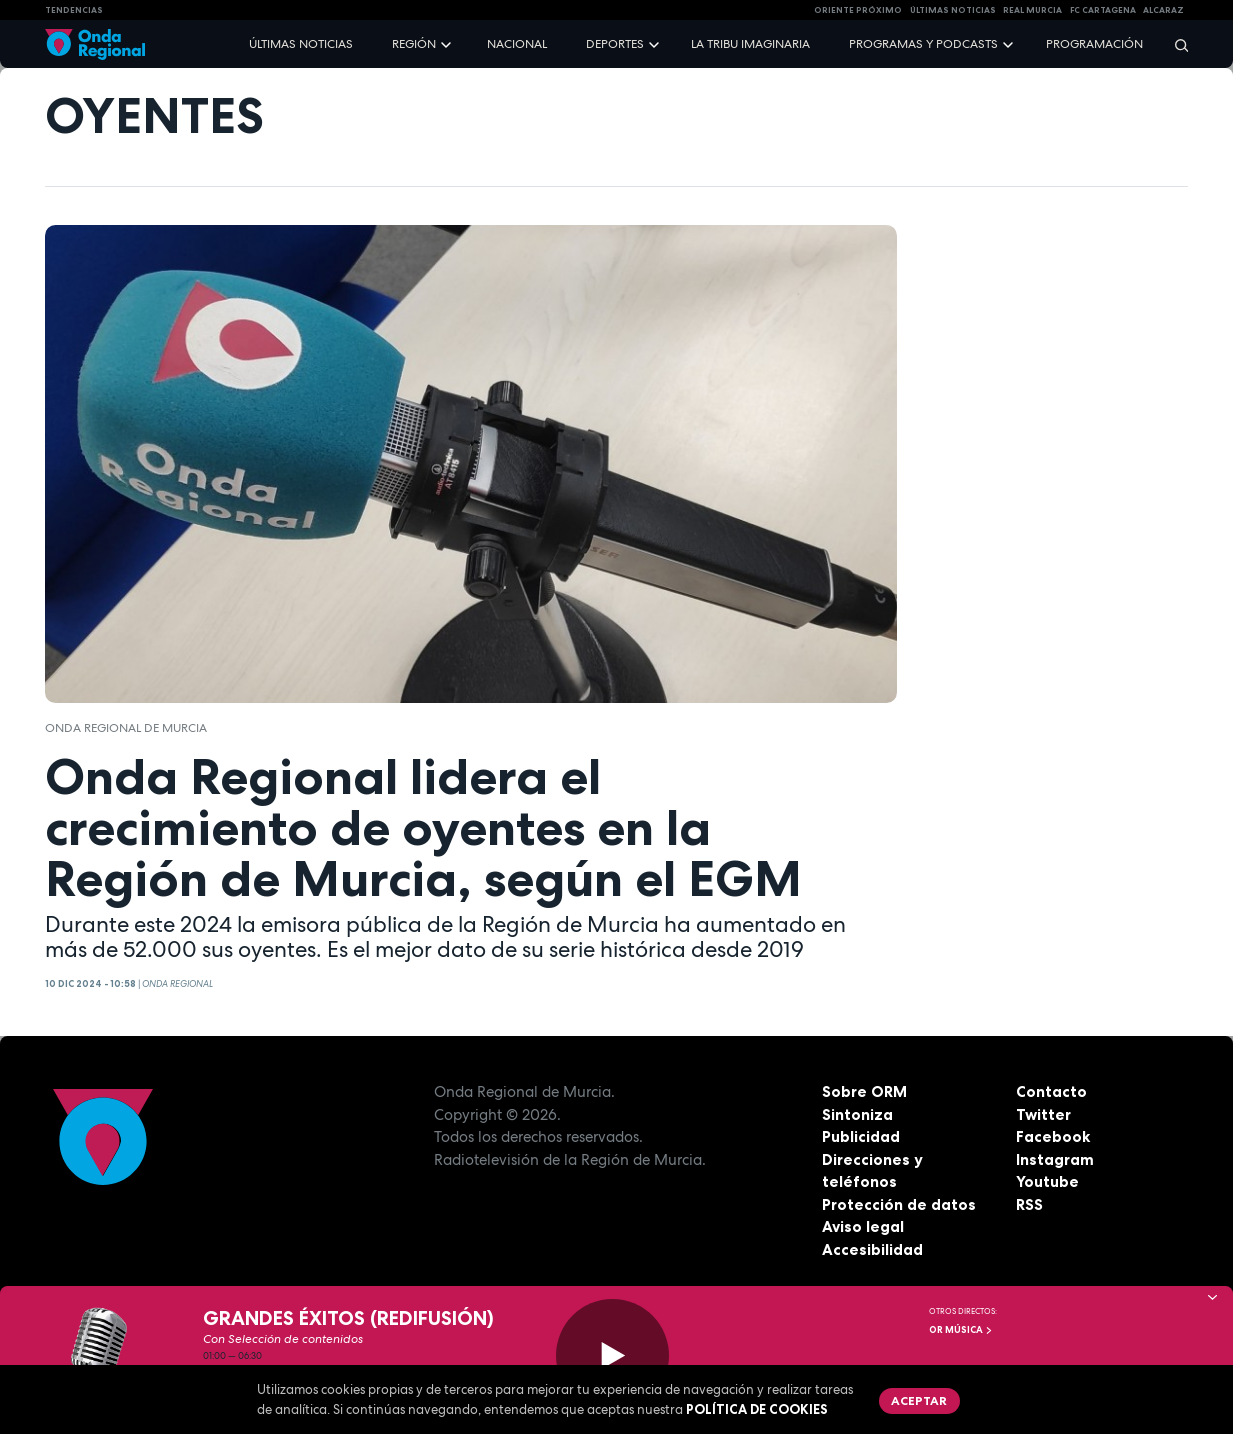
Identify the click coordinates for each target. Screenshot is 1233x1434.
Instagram (1055, 1159)
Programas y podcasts (923, 44)
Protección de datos (899, 1204)
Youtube (1047, 1181)
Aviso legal (863, 1226)
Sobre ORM (864, 1091)
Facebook (1053, 1136)
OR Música (961, 1330)
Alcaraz (1163, 10)
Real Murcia (1032, 10)
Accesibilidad (872, 1249)
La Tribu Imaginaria (750, 44)
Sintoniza (857, 1114)
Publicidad (861, 1136)
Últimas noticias (301, 44)
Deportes (615, 44)
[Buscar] (1175, 44)
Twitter (1043, 1114)
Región (414, 44)
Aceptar (919, 1400)
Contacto (1051, 1091)
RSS (1029, 1204)
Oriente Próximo (858, 10)
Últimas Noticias (953, 10)
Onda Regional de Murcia (126, 728)
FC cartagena (1103, 10)
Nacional (517, 44)
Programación (1094, 44)
